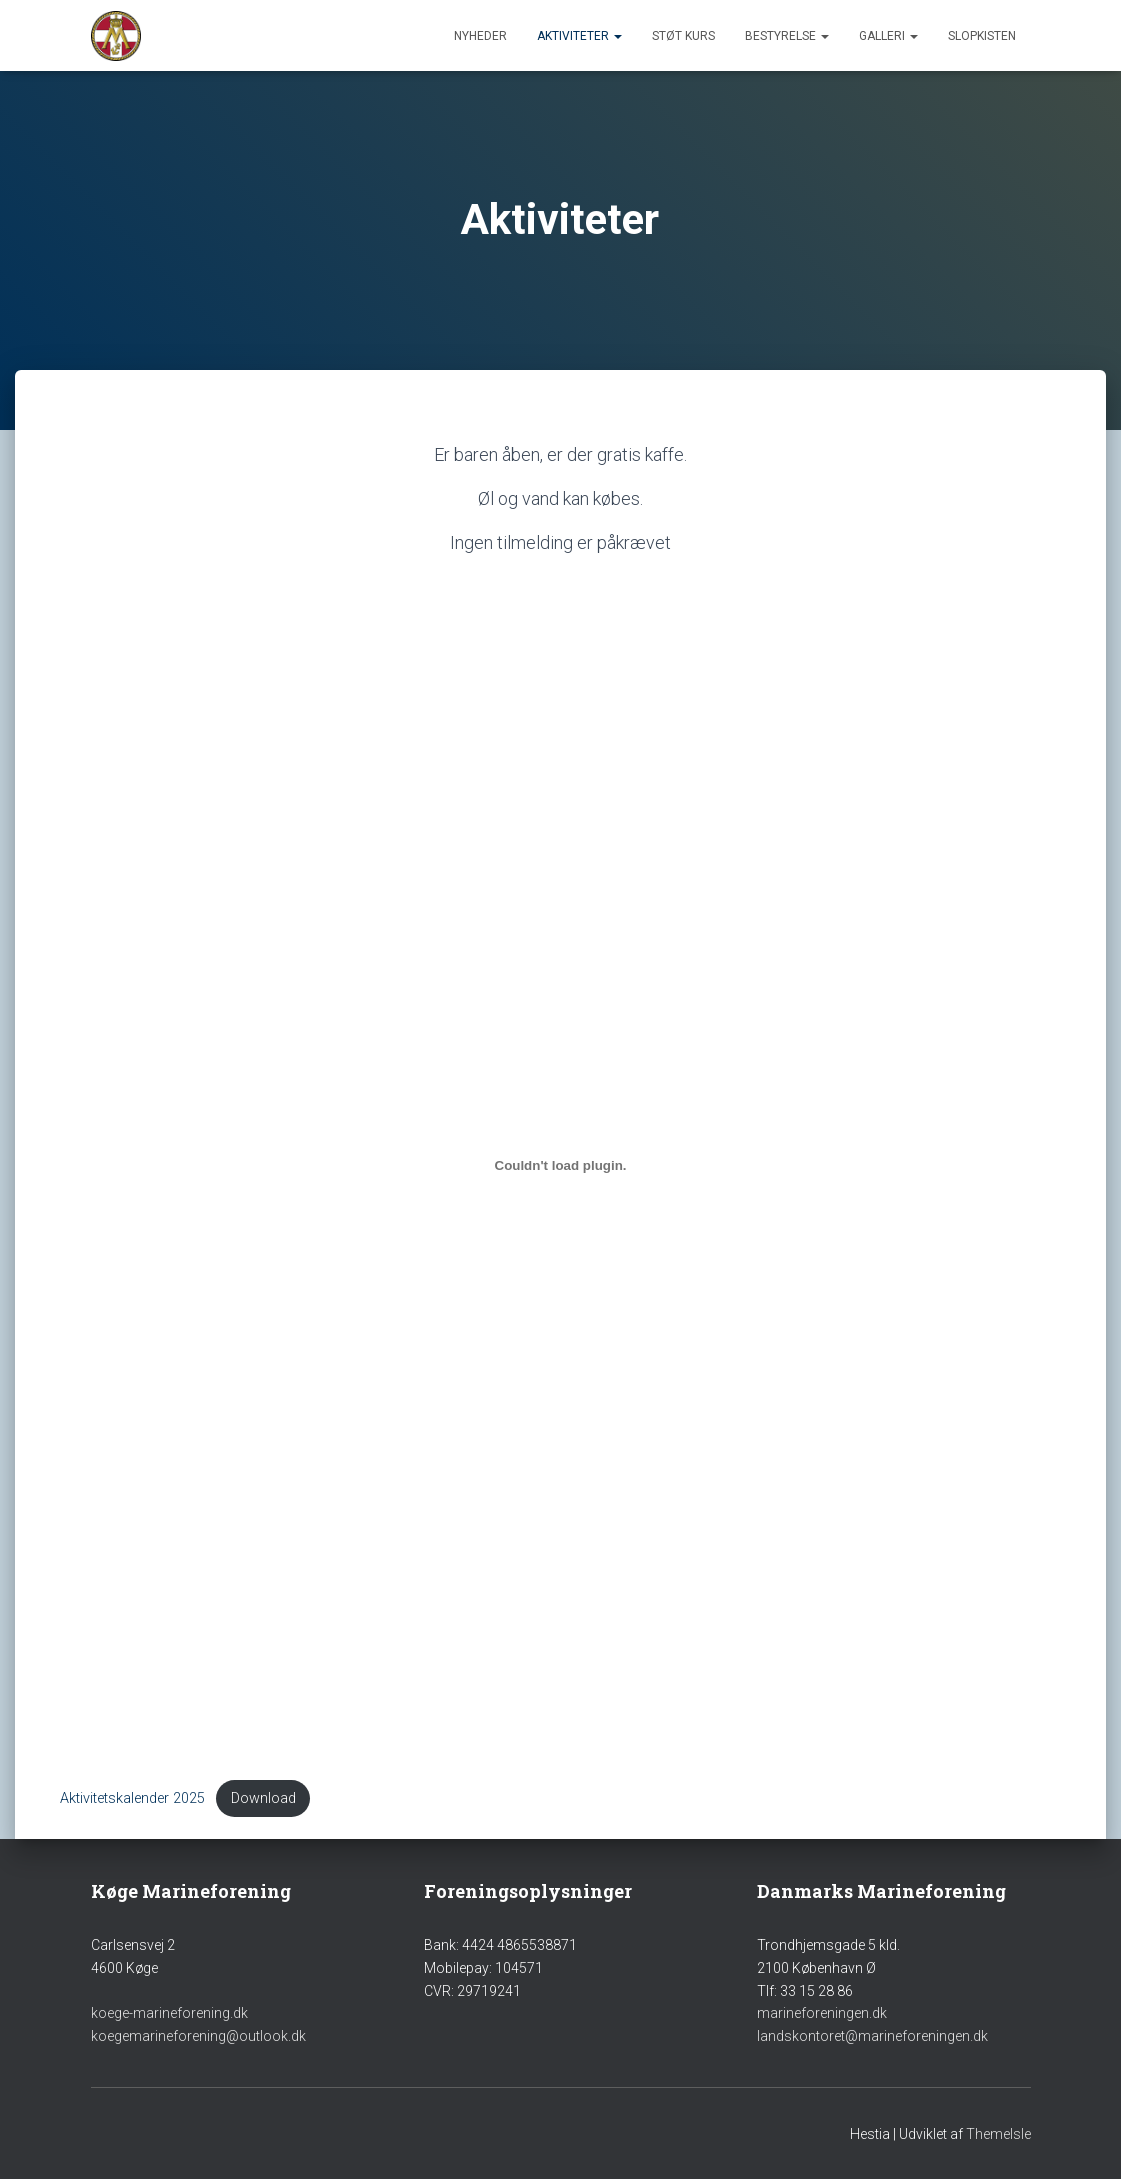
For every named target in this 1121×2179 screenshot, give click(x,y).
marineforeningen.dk (822, 2013)
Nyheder (480, 36)
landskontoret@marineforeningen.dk (872, 2036)
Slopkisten (982, 36)
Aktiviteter (579, 36)
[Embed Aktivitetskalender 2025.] (560, 1165)
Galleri (888, 36)
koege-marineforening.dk (169, 2013)
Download (263, 1798)
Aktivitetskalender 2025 (132, 1798)
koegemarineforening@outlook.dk (198, 2036)
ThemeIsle (998, 2134)
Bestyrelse (787, 36)
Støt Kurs (683, 36)
